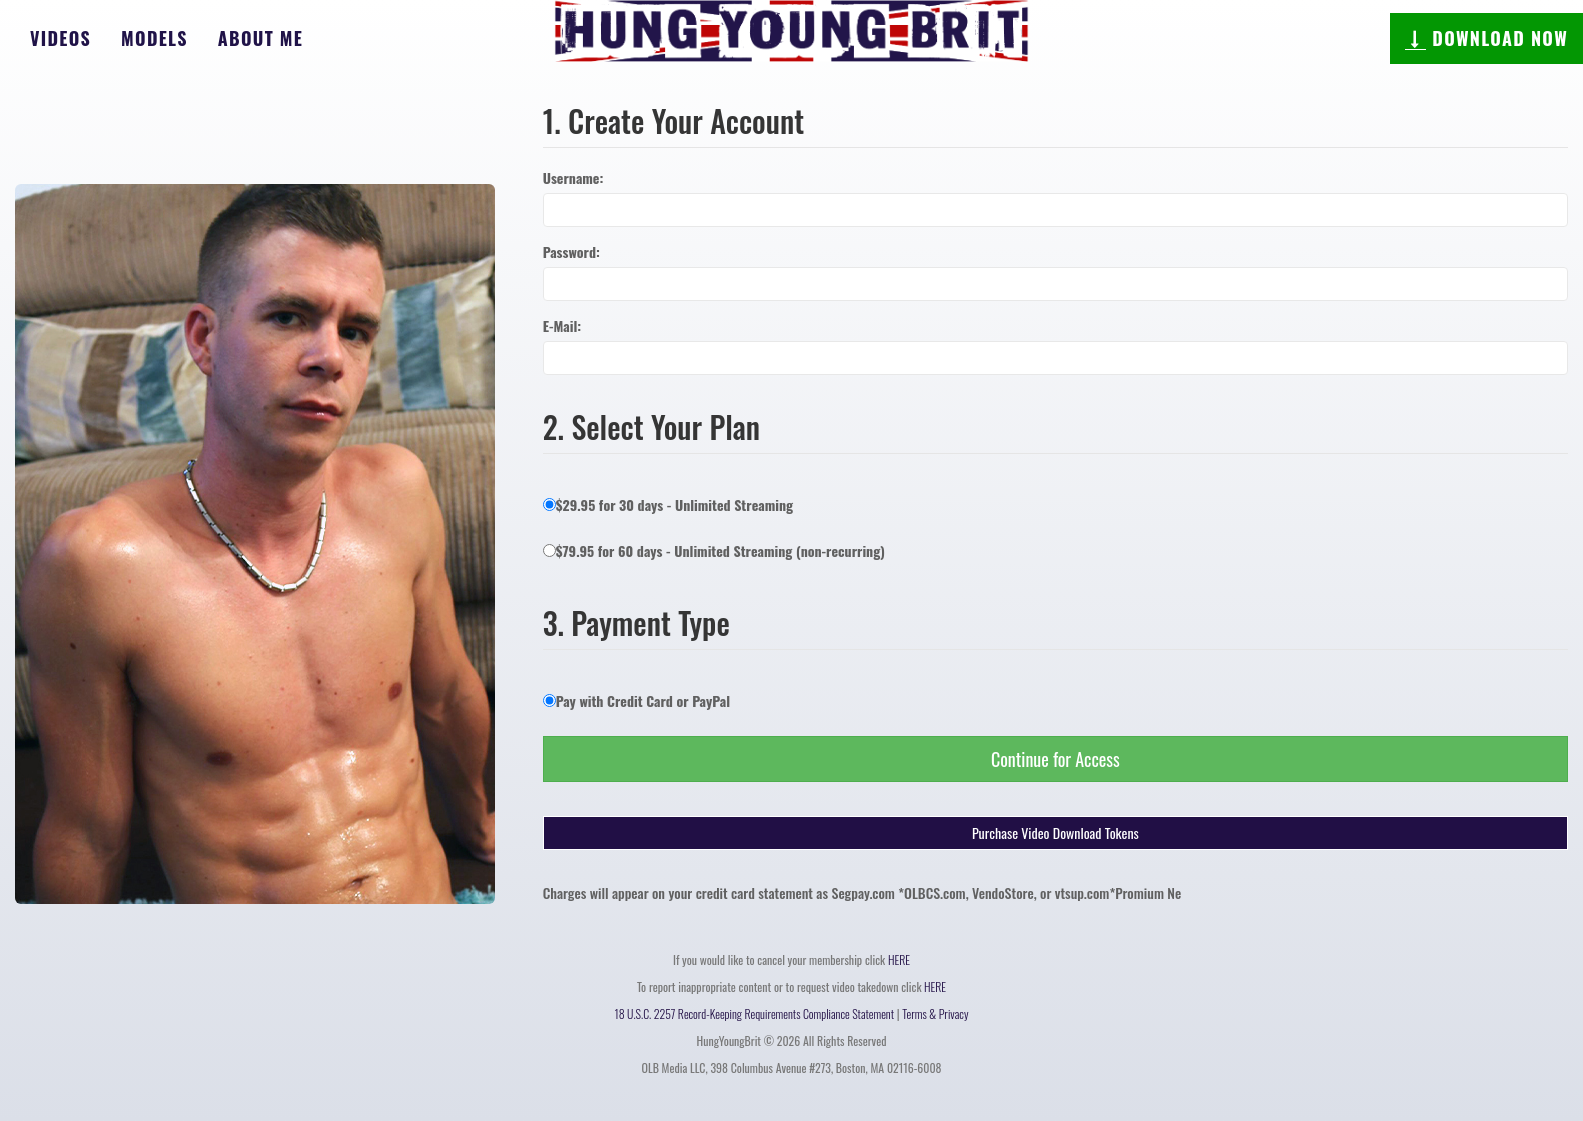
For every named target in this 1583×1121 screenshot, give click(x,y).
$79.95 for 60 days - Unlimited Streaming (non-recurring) (714, 550)
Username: (573, 178)
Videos (60, 38)
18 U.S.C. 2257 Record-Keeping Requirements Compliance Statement (755, 1013)
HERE (899, 959)
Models (154, 38)
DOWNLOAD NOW (1486, 38)
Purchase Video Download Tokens (1055, 832)
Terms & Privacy (935, 1013)
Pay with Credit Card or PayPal (636, 700)
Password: (571, 252)
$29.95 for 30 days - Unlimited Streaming (668, 504)
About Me (260, 38)
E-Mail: (562, 326)
